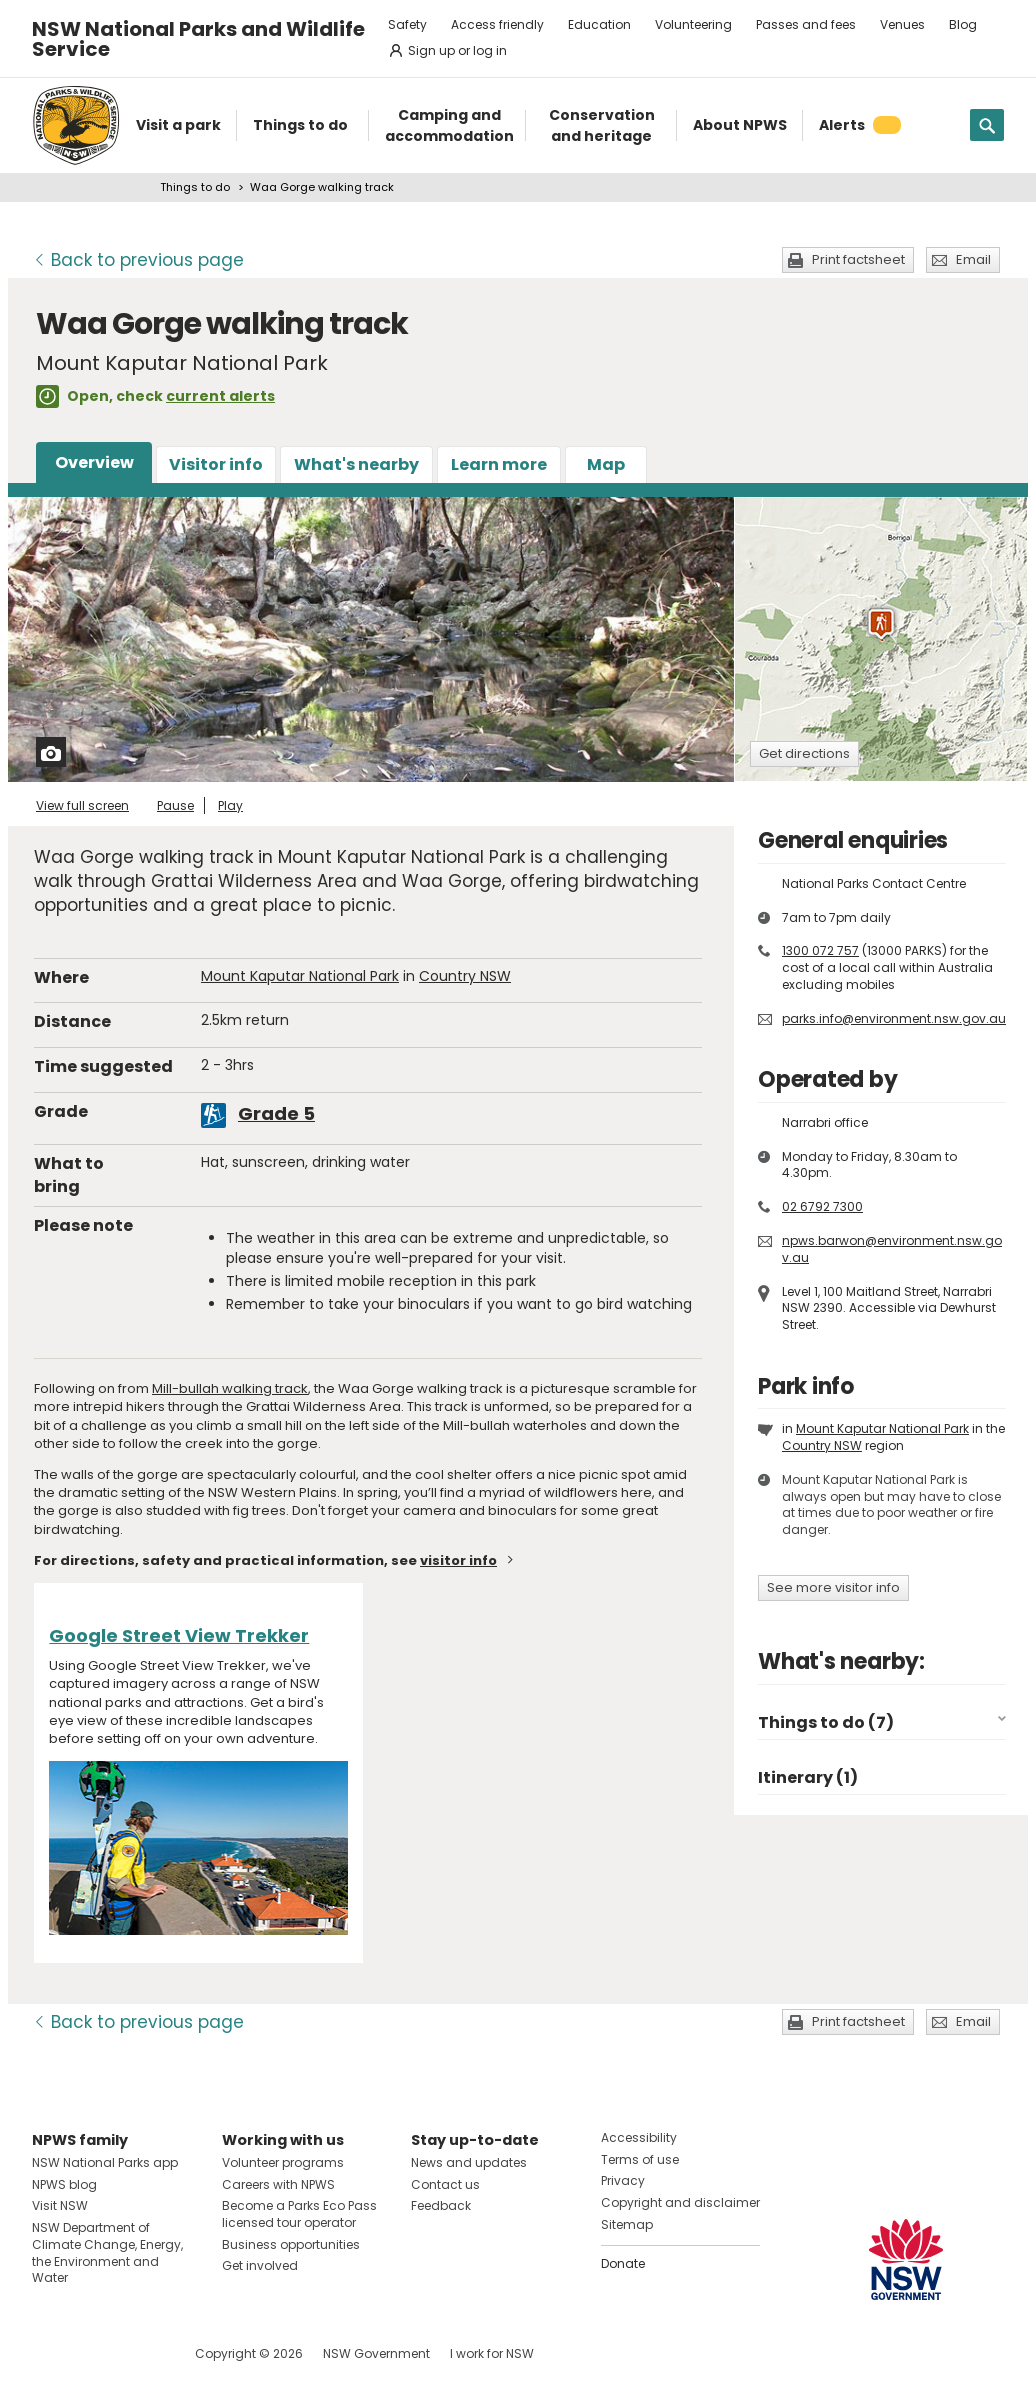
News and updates (469, 2162)
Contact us (445, 2184)
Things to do (195, 187)
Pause (175, 805)
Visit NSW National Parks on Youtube (136, 2353)
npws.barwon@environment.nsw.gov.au (892, 1249)
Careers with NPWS (278, 2184)
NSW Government (376, 2353)
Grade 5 (276, 1113)
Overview (94, 462)
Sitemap (627, 2224)
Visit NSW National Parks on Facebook (50, 2353)
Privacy (623, 2180)
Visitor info (216, 464)
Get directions (804, 753)
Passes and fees (806, 24)
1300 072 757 (820, 950)
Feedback (441, 2205)
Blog (963, 24)
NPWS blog (64, 2184)
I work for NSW (492, 2353)
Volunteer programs (283, 2162)
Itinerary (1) (808, 1777)
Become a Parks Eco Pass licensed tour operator (299, 2214)
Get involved (260, 2265)
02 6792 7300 (822, 1206)
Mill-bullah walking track (230, 1388)
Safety (407, 24)
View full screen (82, 805)
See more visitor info (833, 1587)
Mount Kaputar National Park (300, 976)
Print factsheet (858, 259)
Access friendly (497, 24)
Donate (623, 2263)
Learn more (499, 464)
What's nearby (356, 464)
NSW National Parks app (105, 2162)
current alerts (220, 396)
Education (599, 24)
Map (606, 464)
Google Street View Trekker (179, 1635)
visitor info (458, 1560)
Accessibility (639, 2137)
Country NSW (465, 976)
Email (973, 259)
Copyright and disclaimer (680, 2202)
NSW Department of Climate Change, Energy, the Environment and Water (107, 2252)
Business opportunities (291, 2244)
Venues (902, 24)
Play (230, 805)
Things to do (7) (826, 1722)
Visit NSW (60, 2205)
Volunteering (693, 24)
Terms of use (640, 2159)
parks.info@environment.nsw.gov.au (894, 1018)
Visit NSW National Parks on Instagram (93, 2353)
